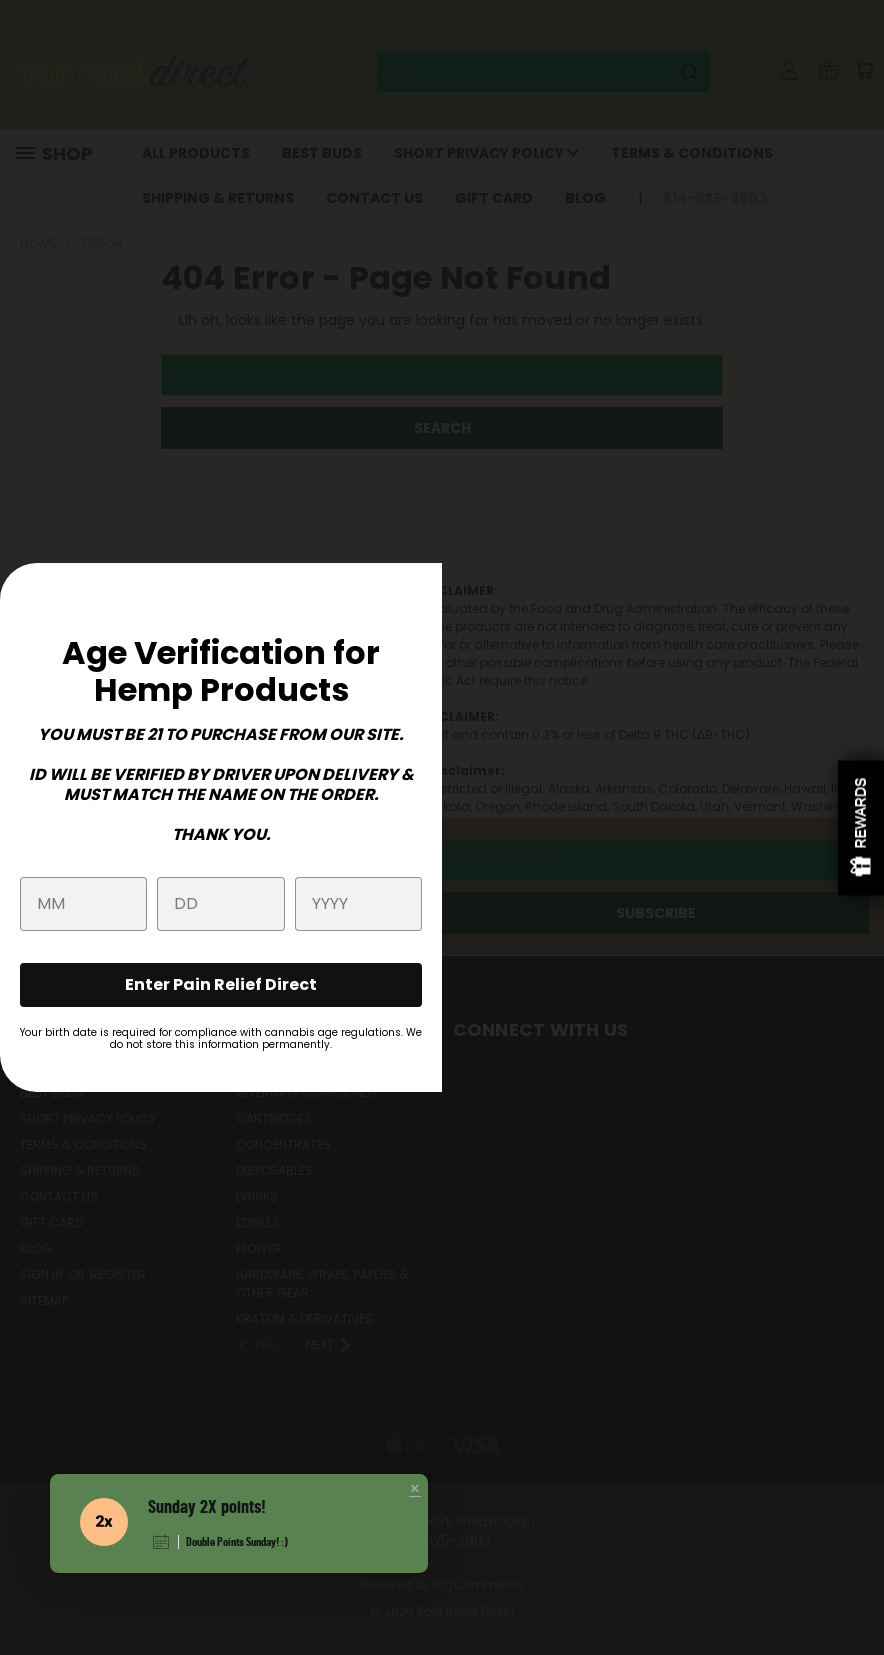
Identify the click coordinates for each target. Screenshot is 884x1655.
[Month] (83, 904)
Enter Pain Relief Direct (221, 984)
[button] (415, 1490)
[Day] (220, 904)
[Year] (358, 904)
